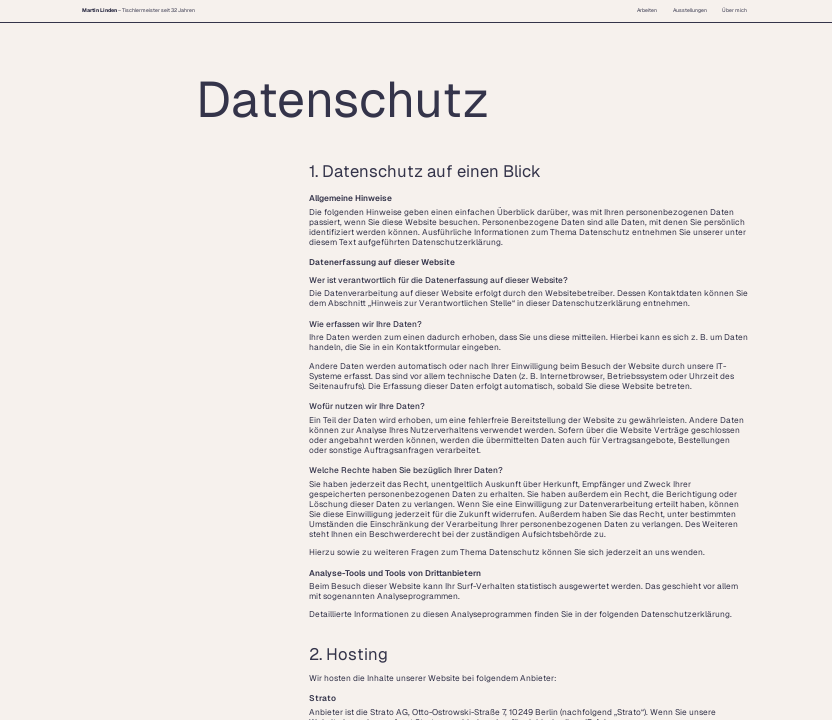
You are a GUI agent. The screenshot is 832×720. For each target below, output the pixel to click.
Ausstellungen (690, 10)
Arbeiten (647, 10)
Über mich (734, 10)
